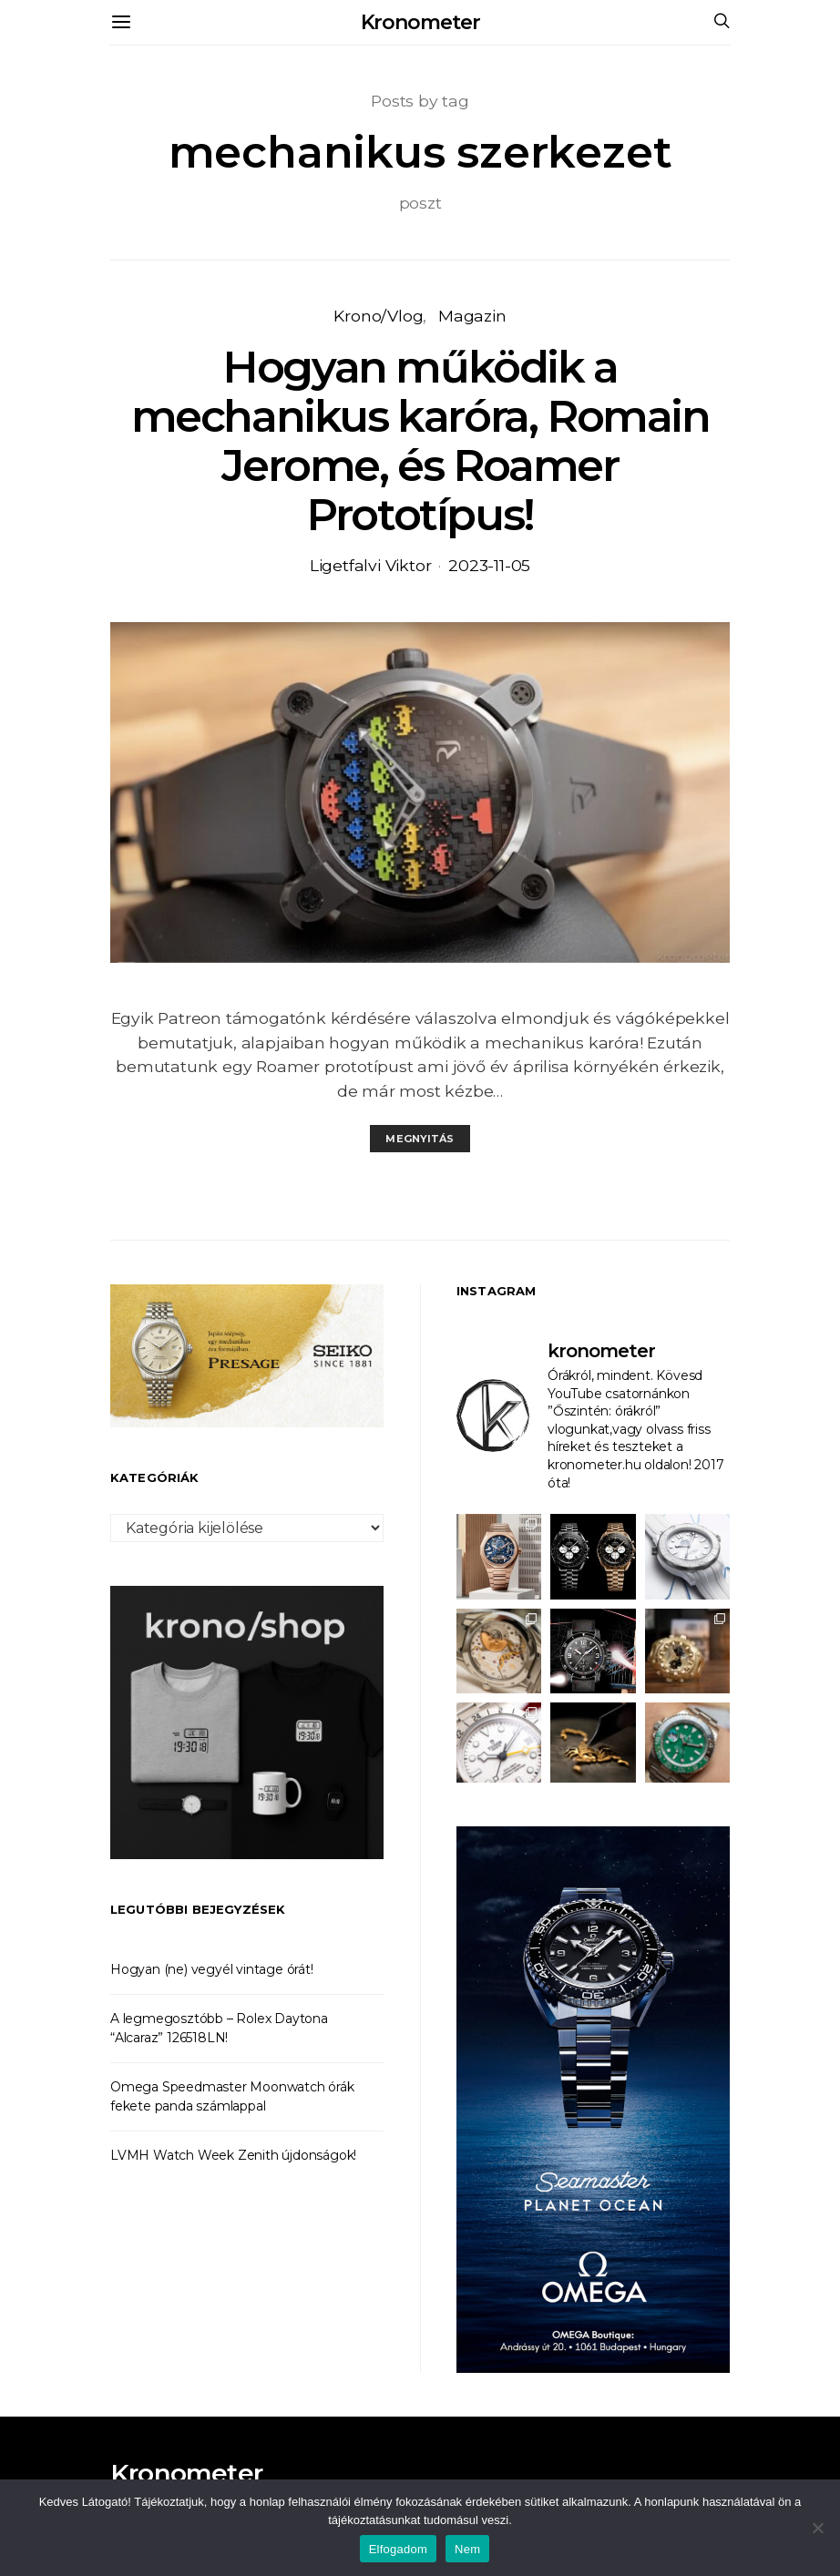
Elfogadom (398, 2549)
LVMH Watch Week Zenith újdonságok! (233, 2155)
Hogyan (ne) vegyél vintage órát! (211, 1969)
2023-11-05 (489, 565)
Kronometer (420, 22)
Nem (467, 2549)
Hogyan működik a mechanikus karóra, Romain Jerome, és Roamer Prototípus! (420, 441)
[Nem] (817, 2528)
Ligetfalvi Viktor (371, 565)
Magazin (472, 315)
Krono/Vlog (378, 315)
